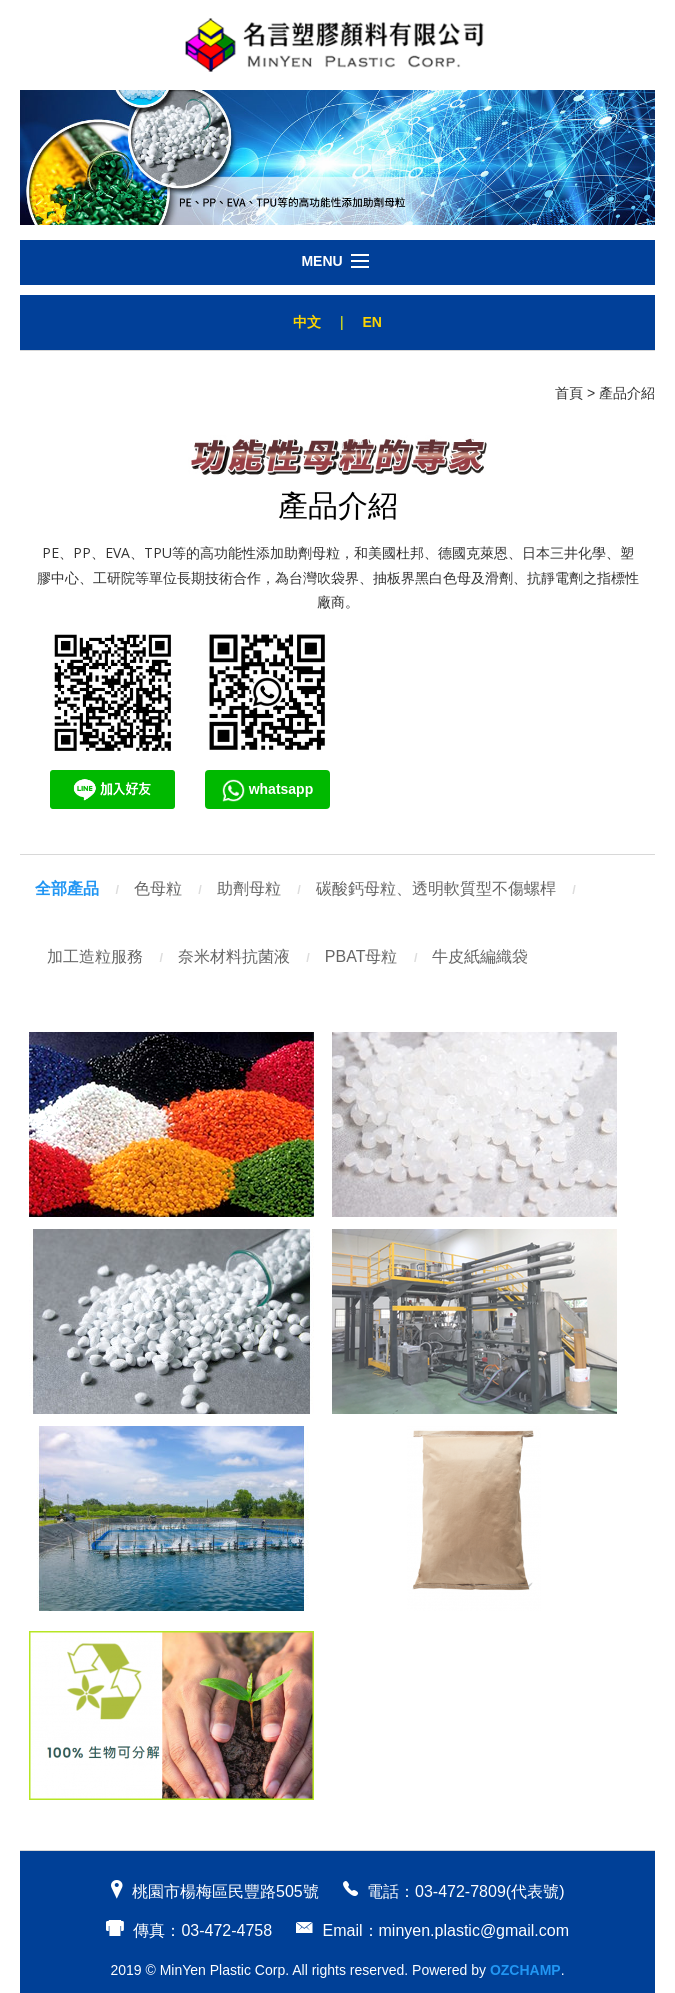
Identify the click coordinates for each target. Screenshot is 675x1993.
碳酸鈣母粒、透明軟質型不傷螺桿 (436, 888)
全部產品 (67, 888)
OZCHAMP (525, 1970)
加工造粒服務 (95, 956)
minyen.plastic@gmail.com (474, 1930)
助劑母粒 (249, 888)
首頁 (569, 393)
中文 (307, 322)
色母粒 (158, 888)
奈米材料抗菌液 (234, 956)
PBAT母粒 (361, 956)
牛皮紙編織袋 (480, 956)
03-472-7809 (460, 1891)
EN (371, 322)
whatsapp (267, 789)
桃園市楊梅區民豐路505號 (225, 1891)
